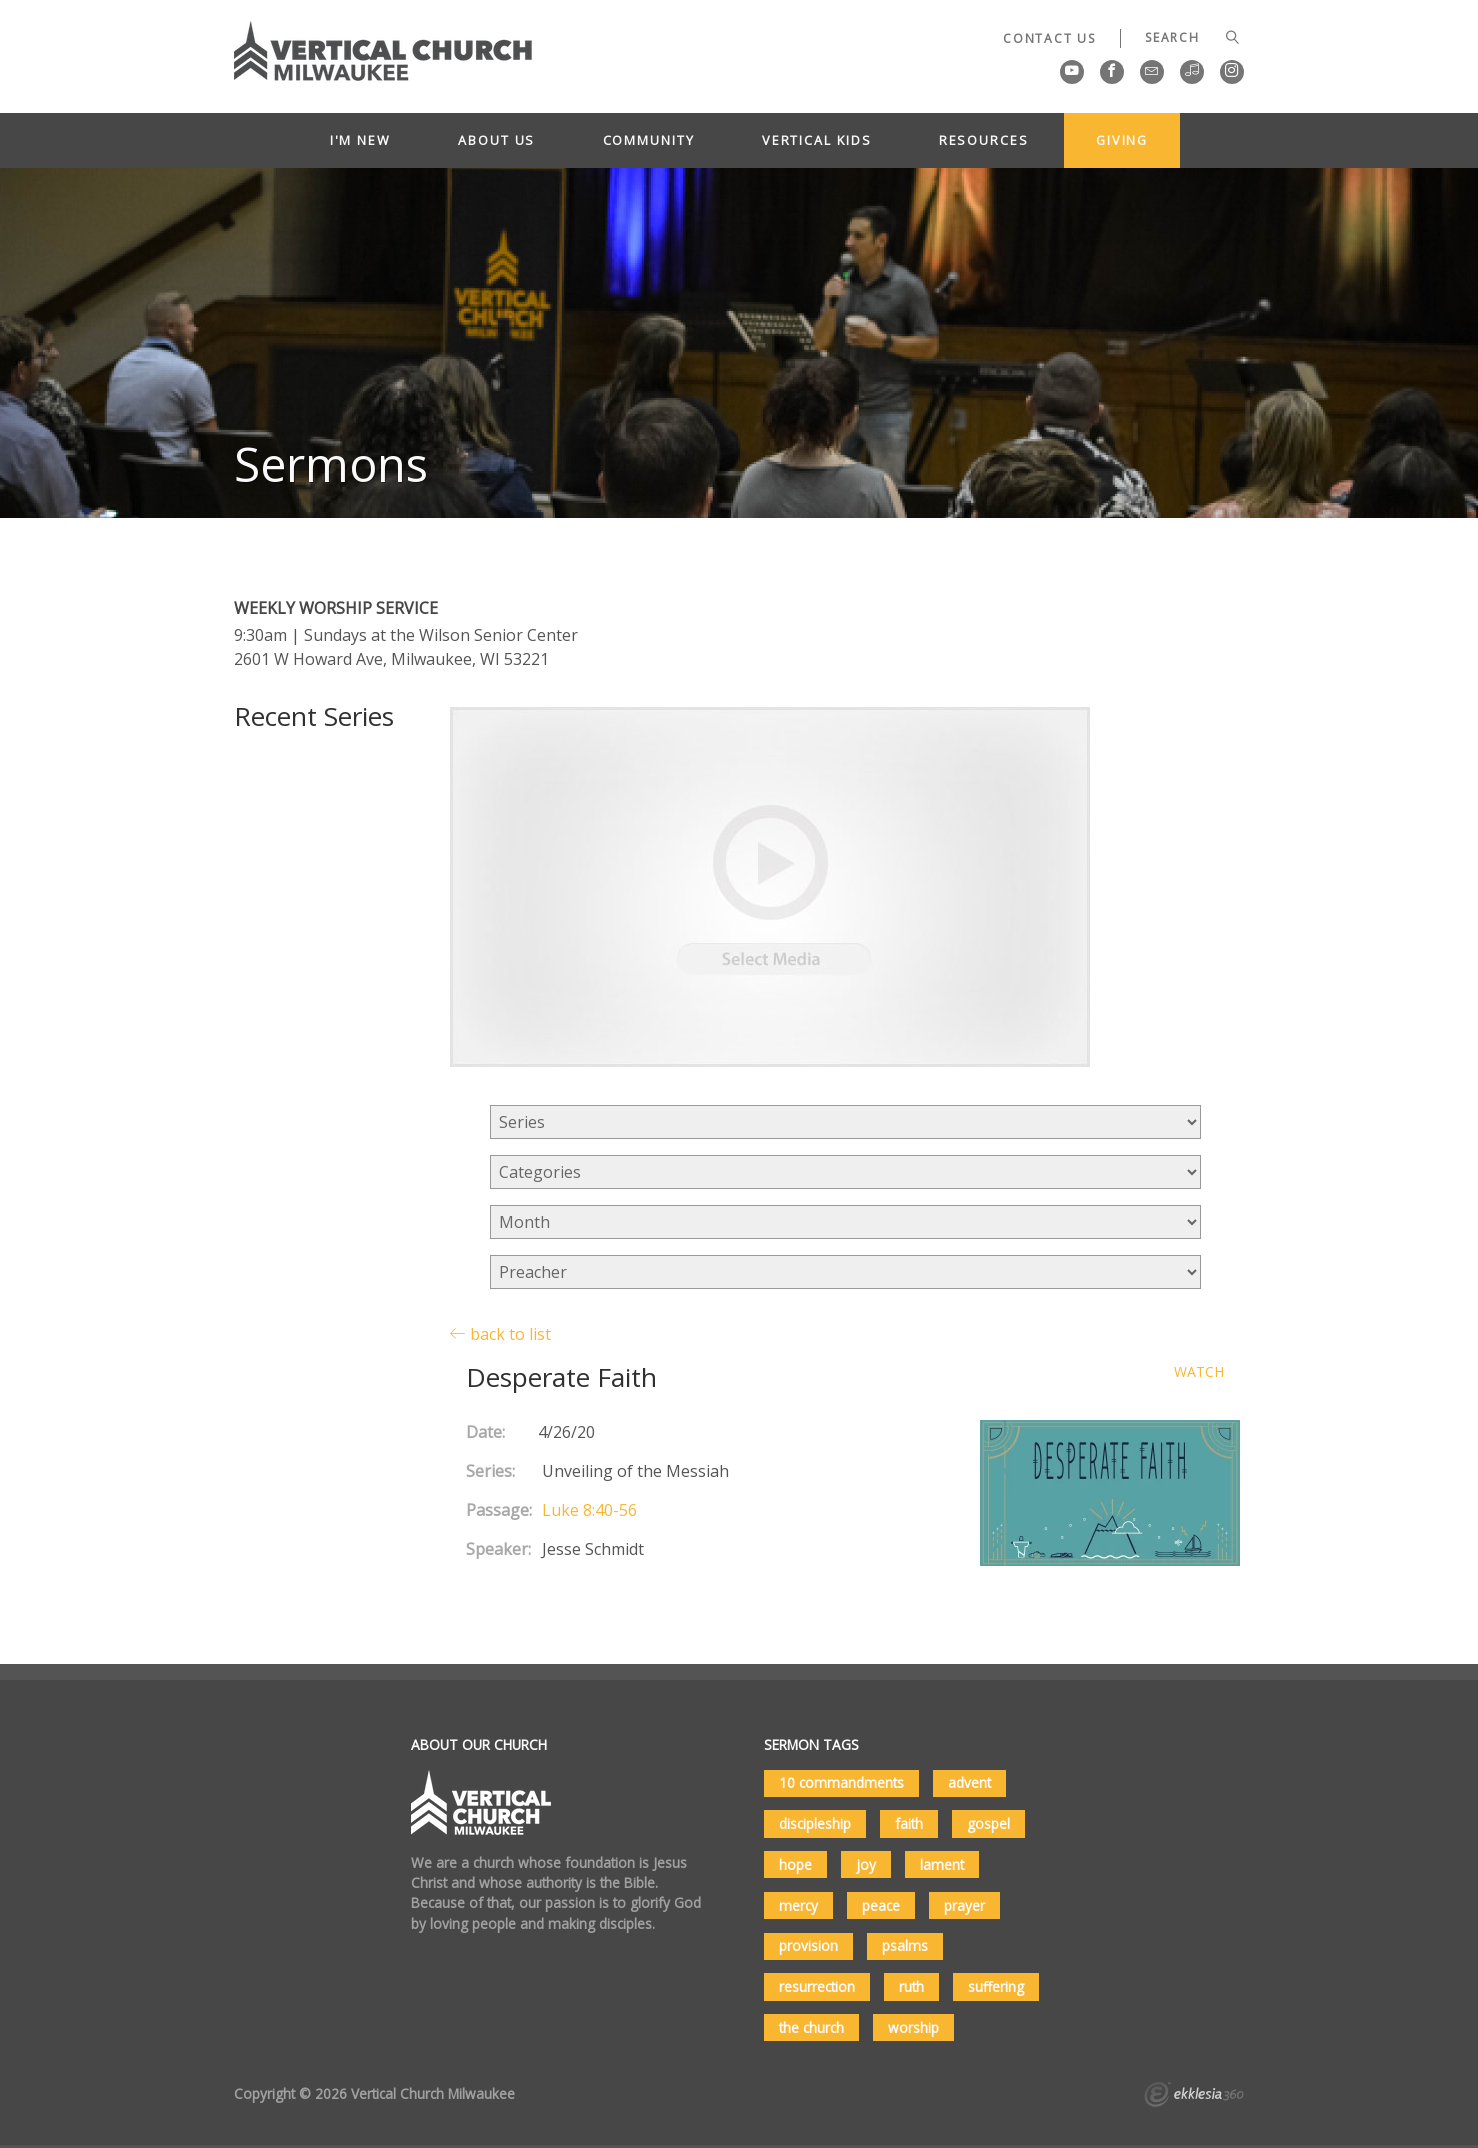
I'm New (360, 140)
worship (913, 2027)
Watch (1199, 1372)
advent (969, 1782)
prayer (964, 1905)
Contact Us (1049, 38)
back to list (500, 1333)
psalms (905, 1945)
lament (942, 1864)
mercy (798, 1905)
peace (881, 1905)
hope (795, 1864)
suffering (996, 1986)
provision (808, 1945)
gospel (988, 1823)
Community (649, 140)
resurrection (817, 1986)
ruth (911, 1986)
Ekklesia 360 (1194, 2097)
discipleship (815, 1823)
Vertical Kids (817, 140)
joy (866, 1864)
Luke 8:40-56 (589, 1510)
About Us (496, 140)
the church (811, 2027)
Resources (984, 140)
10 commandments (841, 1782)
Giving (1122, 140)
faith (909, 1823)
